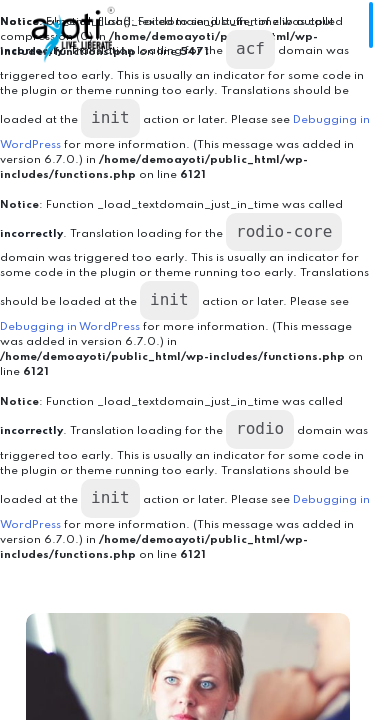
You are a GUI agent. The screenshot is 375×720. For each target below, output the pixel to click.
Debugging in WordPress (70, 327)
